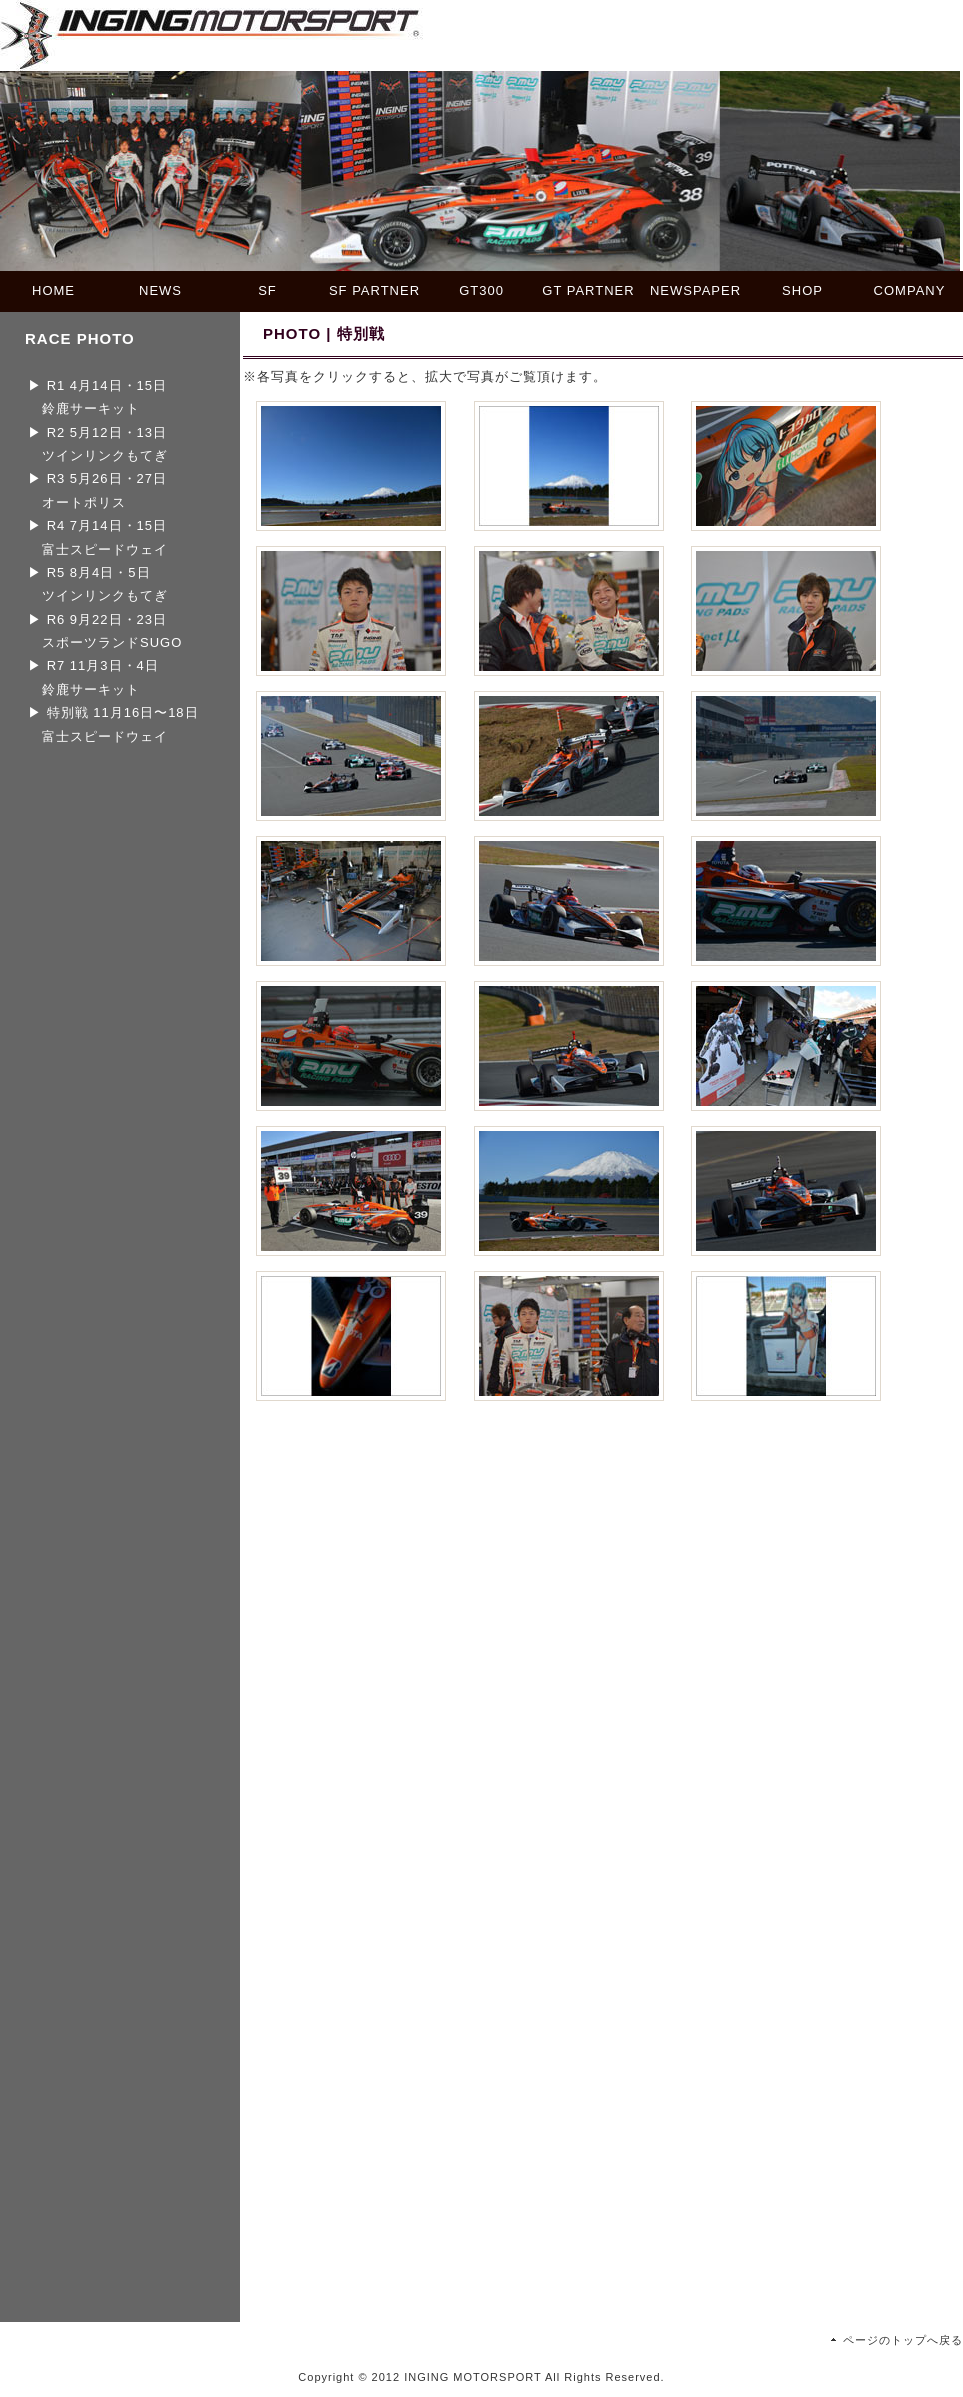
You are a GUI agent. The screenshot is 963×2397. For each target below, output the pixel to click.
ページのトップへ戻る (903, 2340)
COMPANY (910, 290)
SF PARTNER (374, 290)
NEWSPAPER (695, 290)
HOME (53, 290)
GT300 (481, 290)
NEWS (160, 290)
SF (267, 290)
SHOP (802, 290)
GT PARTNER (588, 290)
